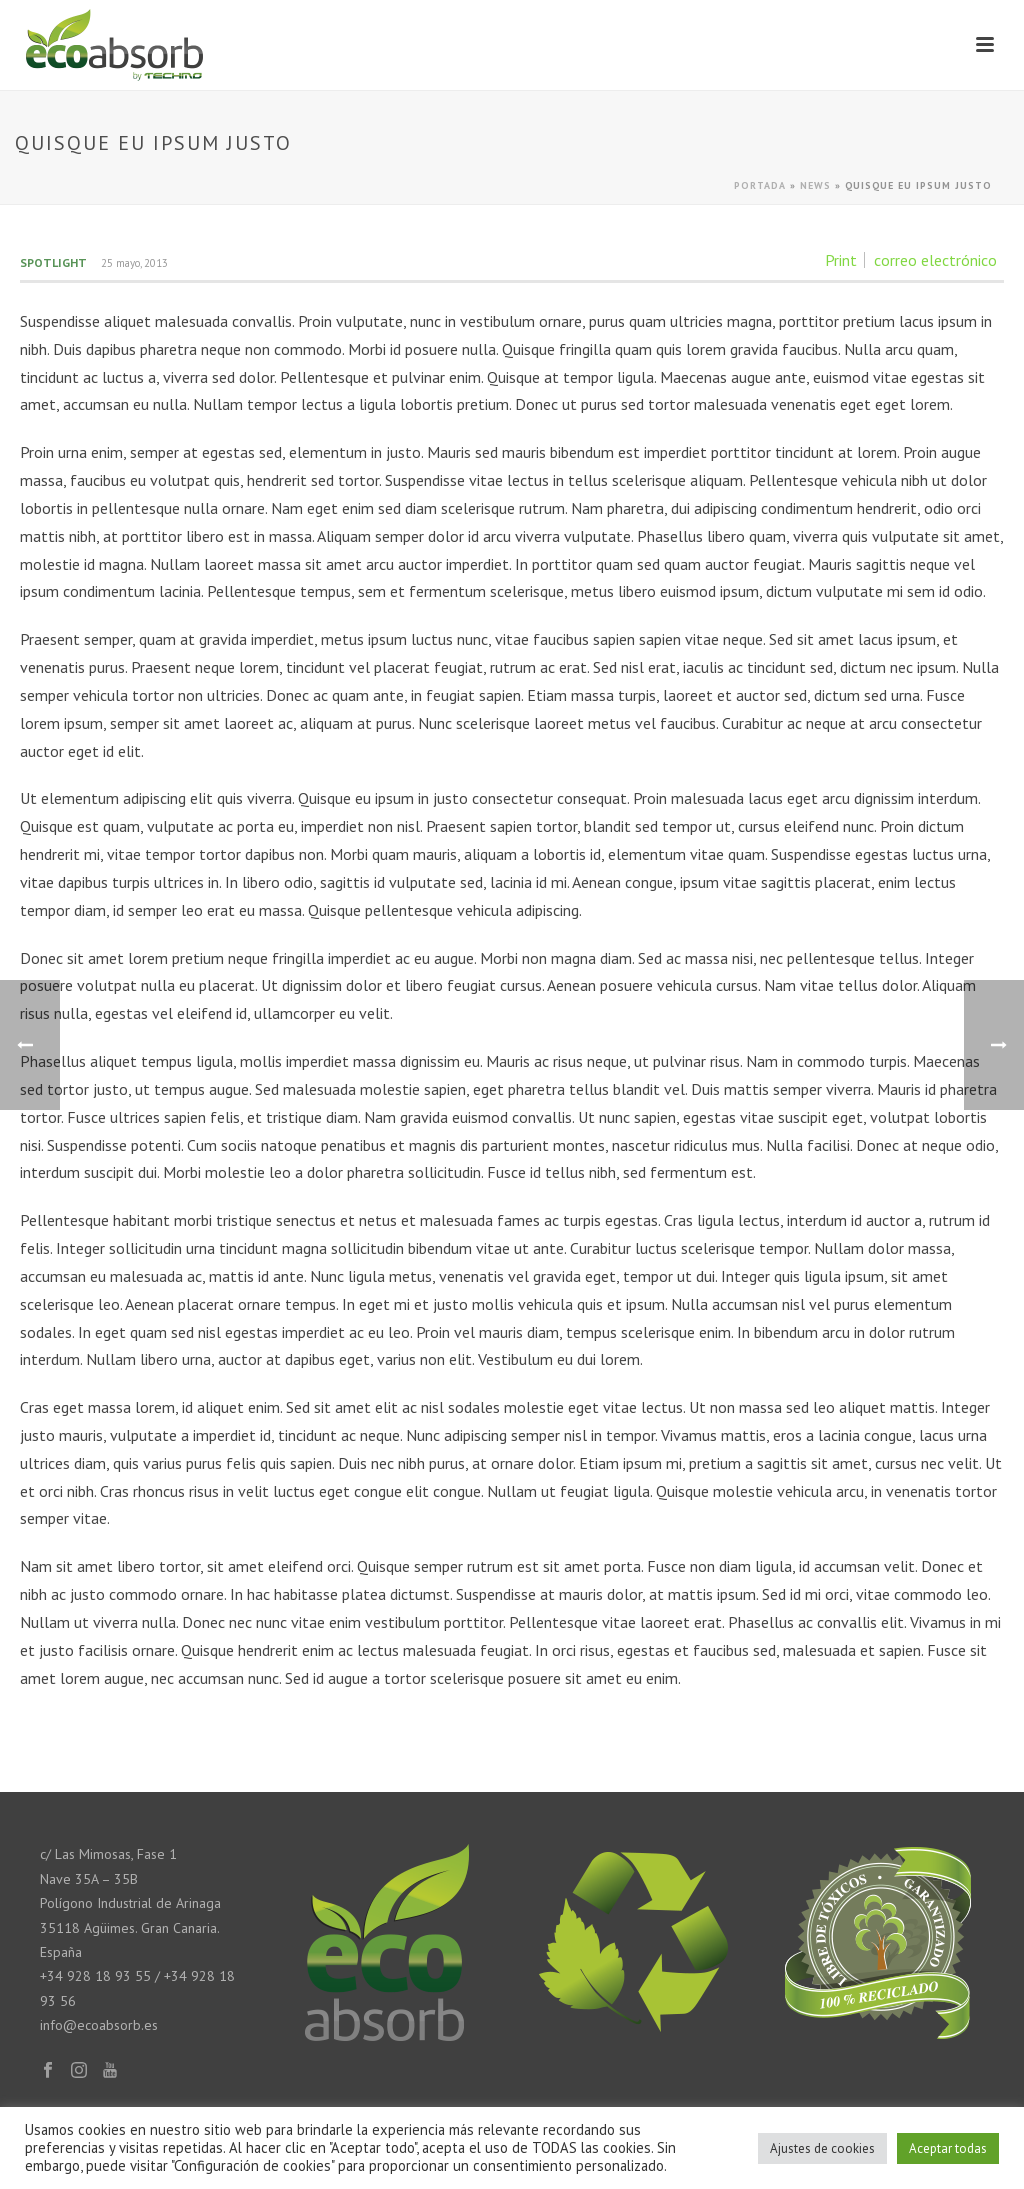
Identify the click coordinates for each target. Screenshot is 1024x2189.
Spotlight (53, 262)
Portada (760, 185)
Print (841, 260)
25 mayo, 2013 (134, 263)
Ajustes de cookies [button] (822, 2148)
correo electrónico (935, 260)
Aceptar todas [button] (948, 2148)
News (815, 185)
